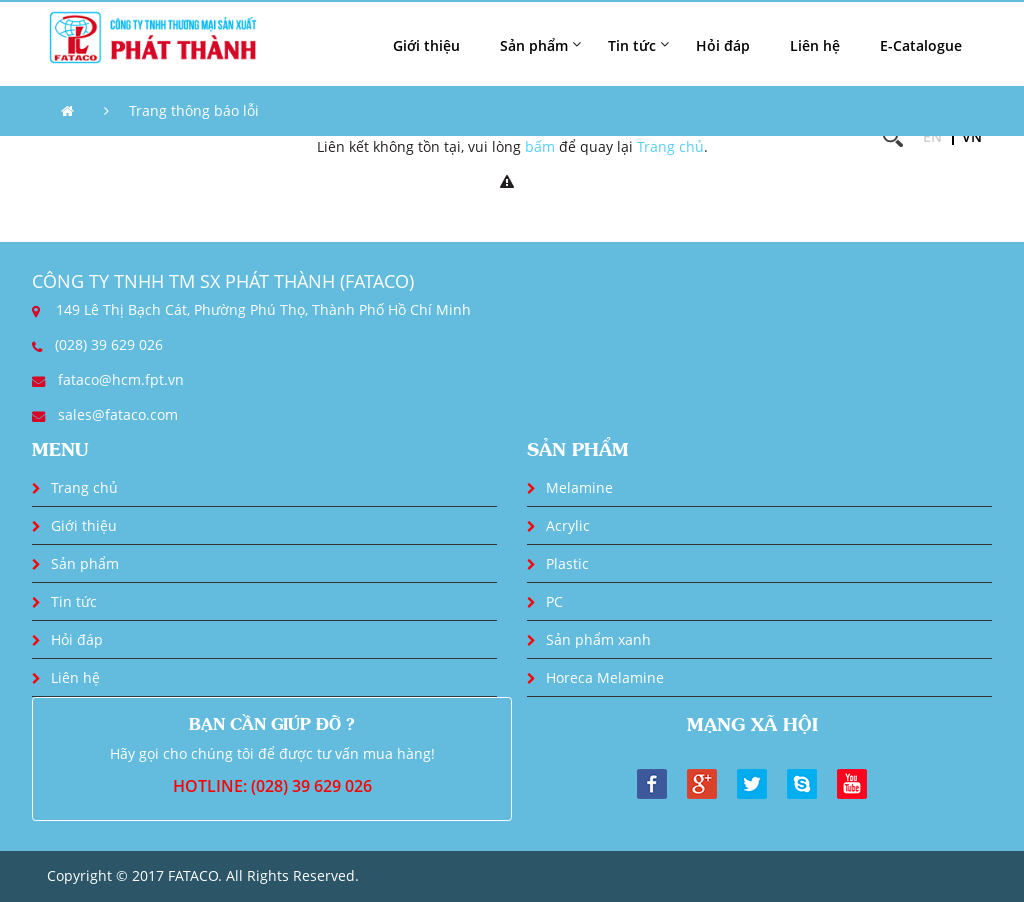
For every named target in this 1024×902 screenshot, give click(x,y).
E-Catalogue (921, 45)
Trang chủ (670, 146)
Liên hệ (815, 45)
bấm (540, 146)
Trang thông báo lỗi (194, 110)
